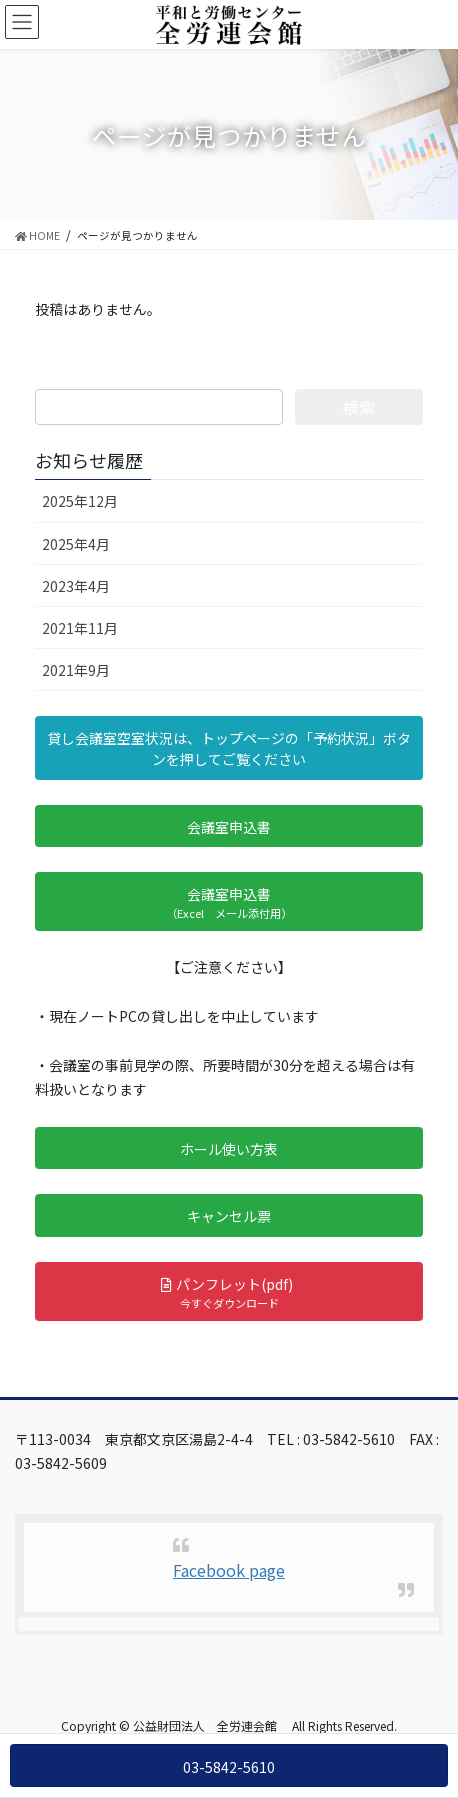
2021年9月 (76, 670)
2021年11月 (80, 628)
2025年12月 (80, 501)
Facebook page (229, 1570)
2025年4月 (76, 544)
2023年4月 (76, 586)
